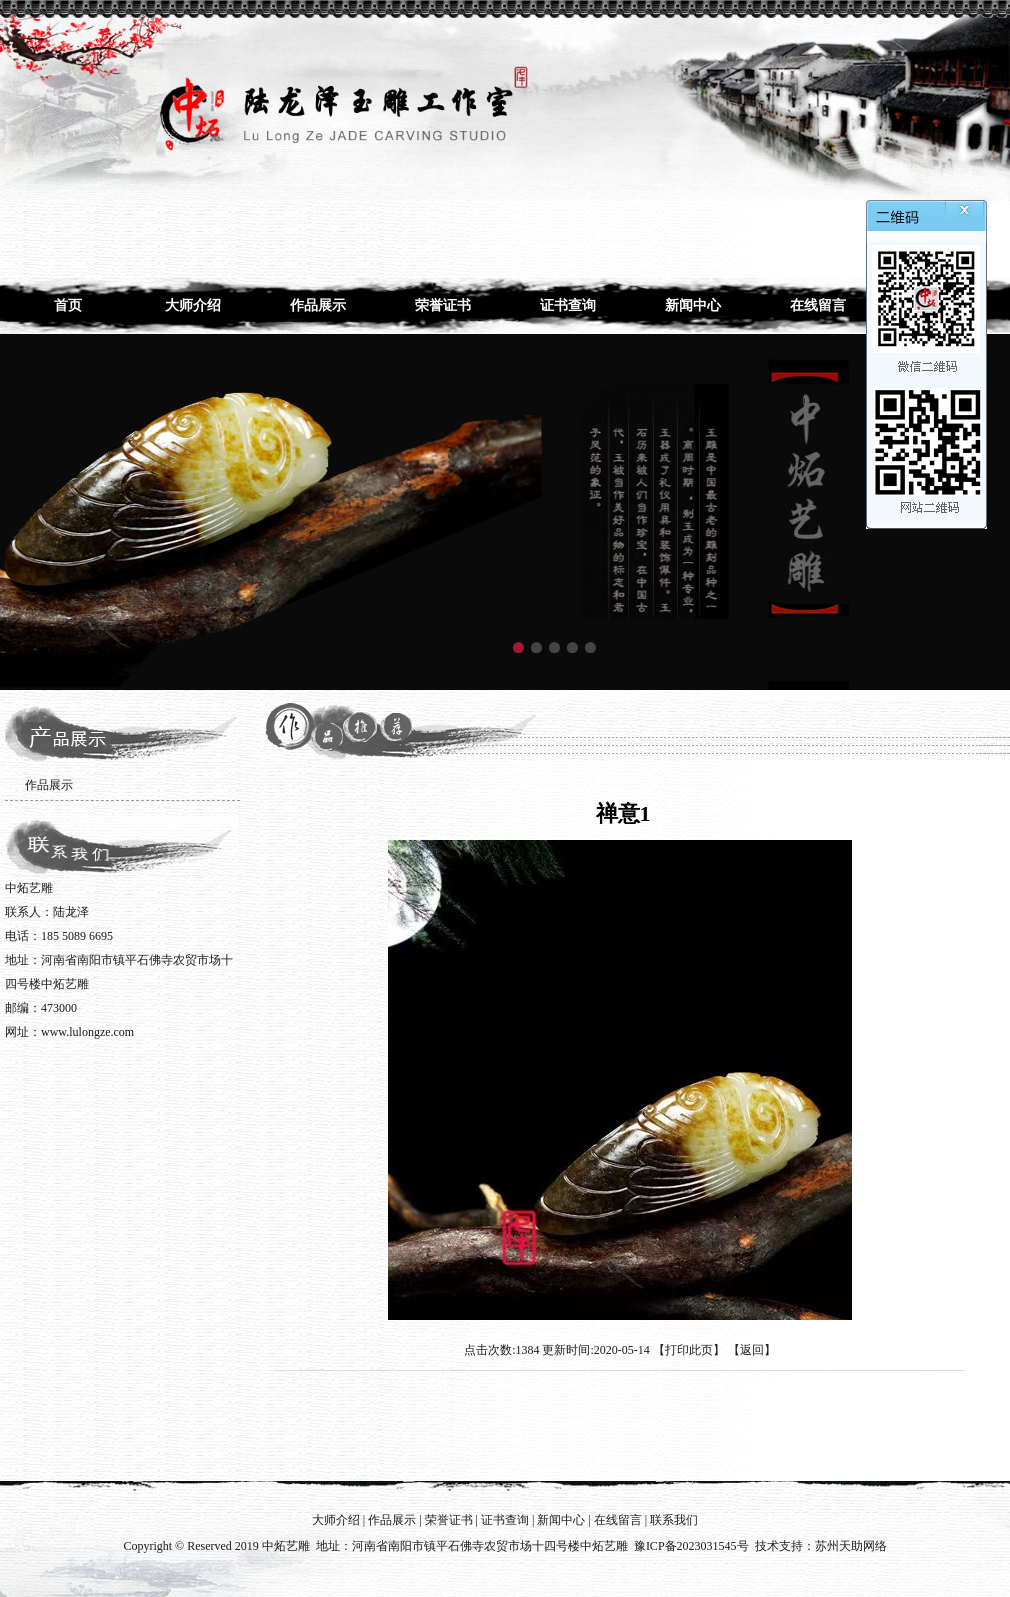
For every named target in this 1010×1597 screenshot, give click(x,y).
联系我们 (674, 1520)
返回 (752, 1350)
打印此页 (689, 1350)
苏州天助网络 (851, 1546)
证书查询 (568, 305)
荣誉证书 (443, 305)
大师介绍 (193, 305)
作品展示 (318, 305)
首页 (68, 305)
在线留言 (818, 305)
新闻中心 (693, 305)
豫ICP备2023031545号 (691, 1546)
